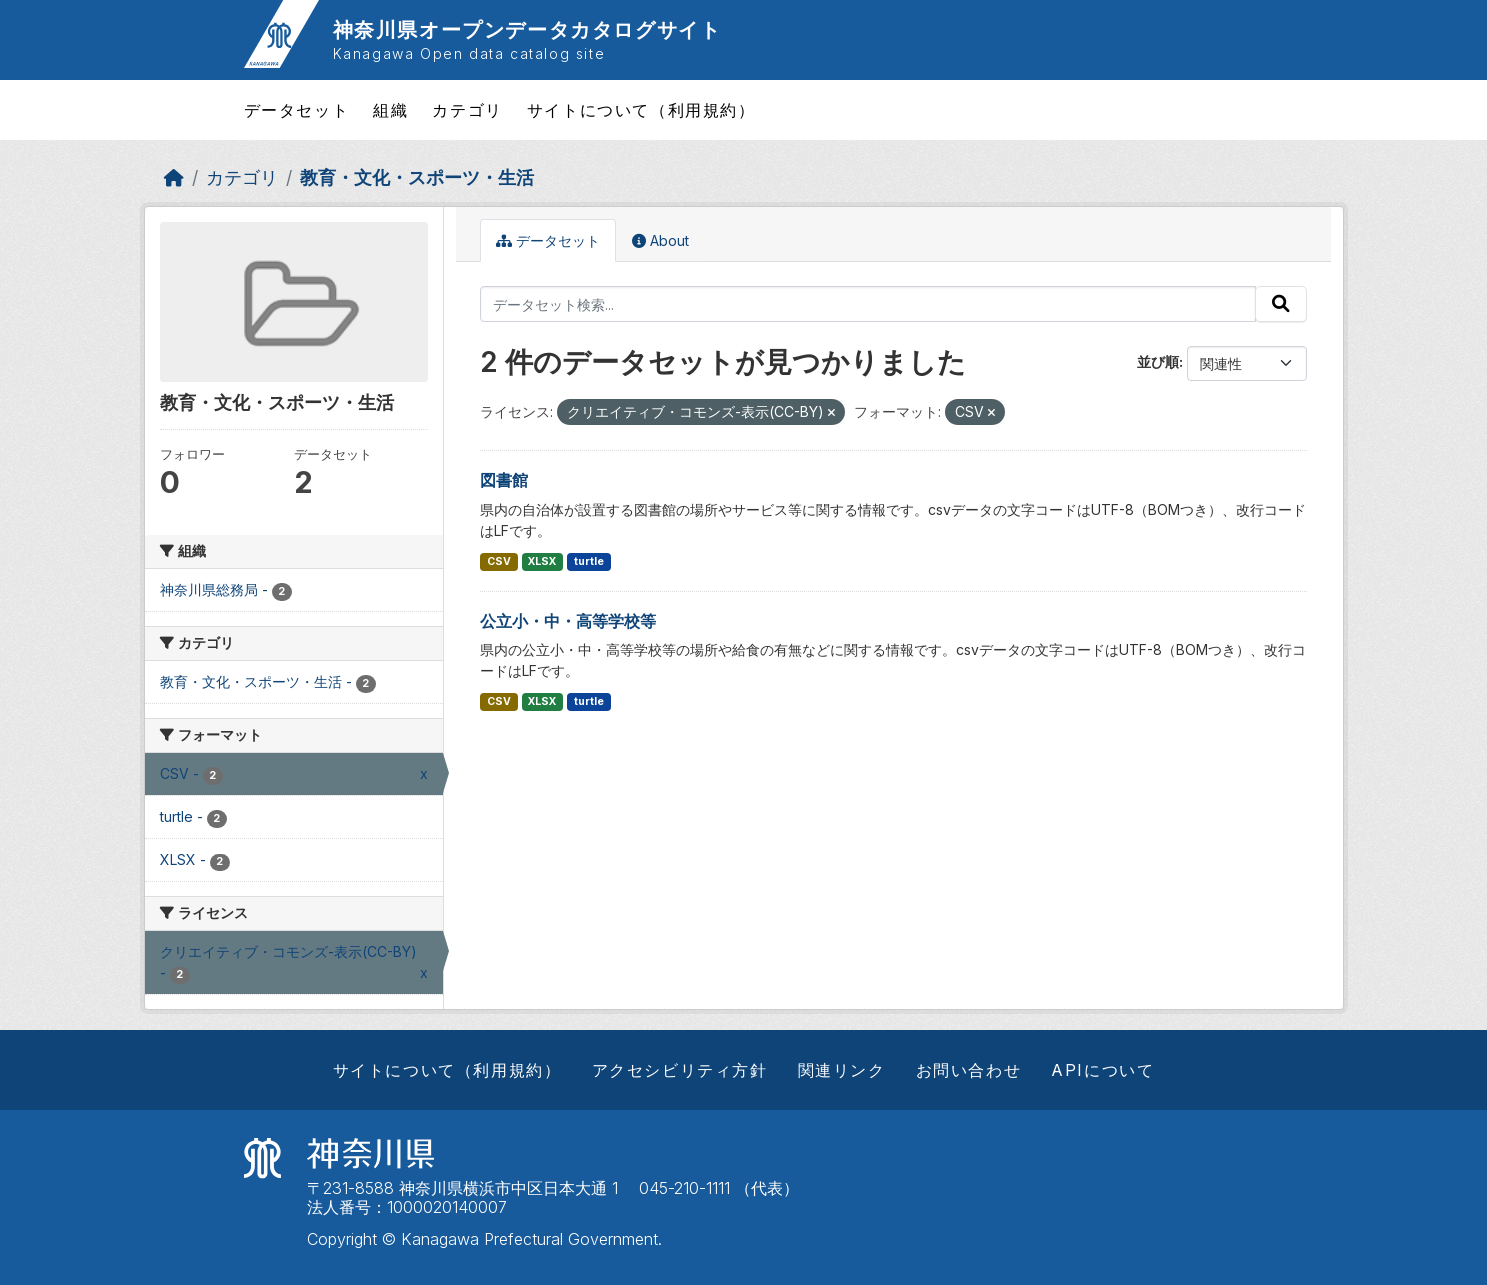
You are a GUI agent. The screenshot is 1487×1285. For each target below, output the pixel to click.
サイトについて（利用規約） (641, 110)
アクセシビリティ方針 (680, 1070)
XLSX (542, 561)
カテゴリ (467, 110)
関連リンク (842, 1070)
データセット (297, 110)
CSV (499, 561)
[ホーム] (174, 177)
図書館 (504, 480)
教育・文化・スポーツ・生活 (417, 177)
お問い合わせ (969, 1070)
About (660, 240)
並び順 (1158, 361)
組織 (390, 110)
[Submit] (1281, 304)
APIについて (1102, 1070)
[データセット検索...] (868, 304)
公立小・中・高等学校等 (568, 621)
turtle (589, 561)
